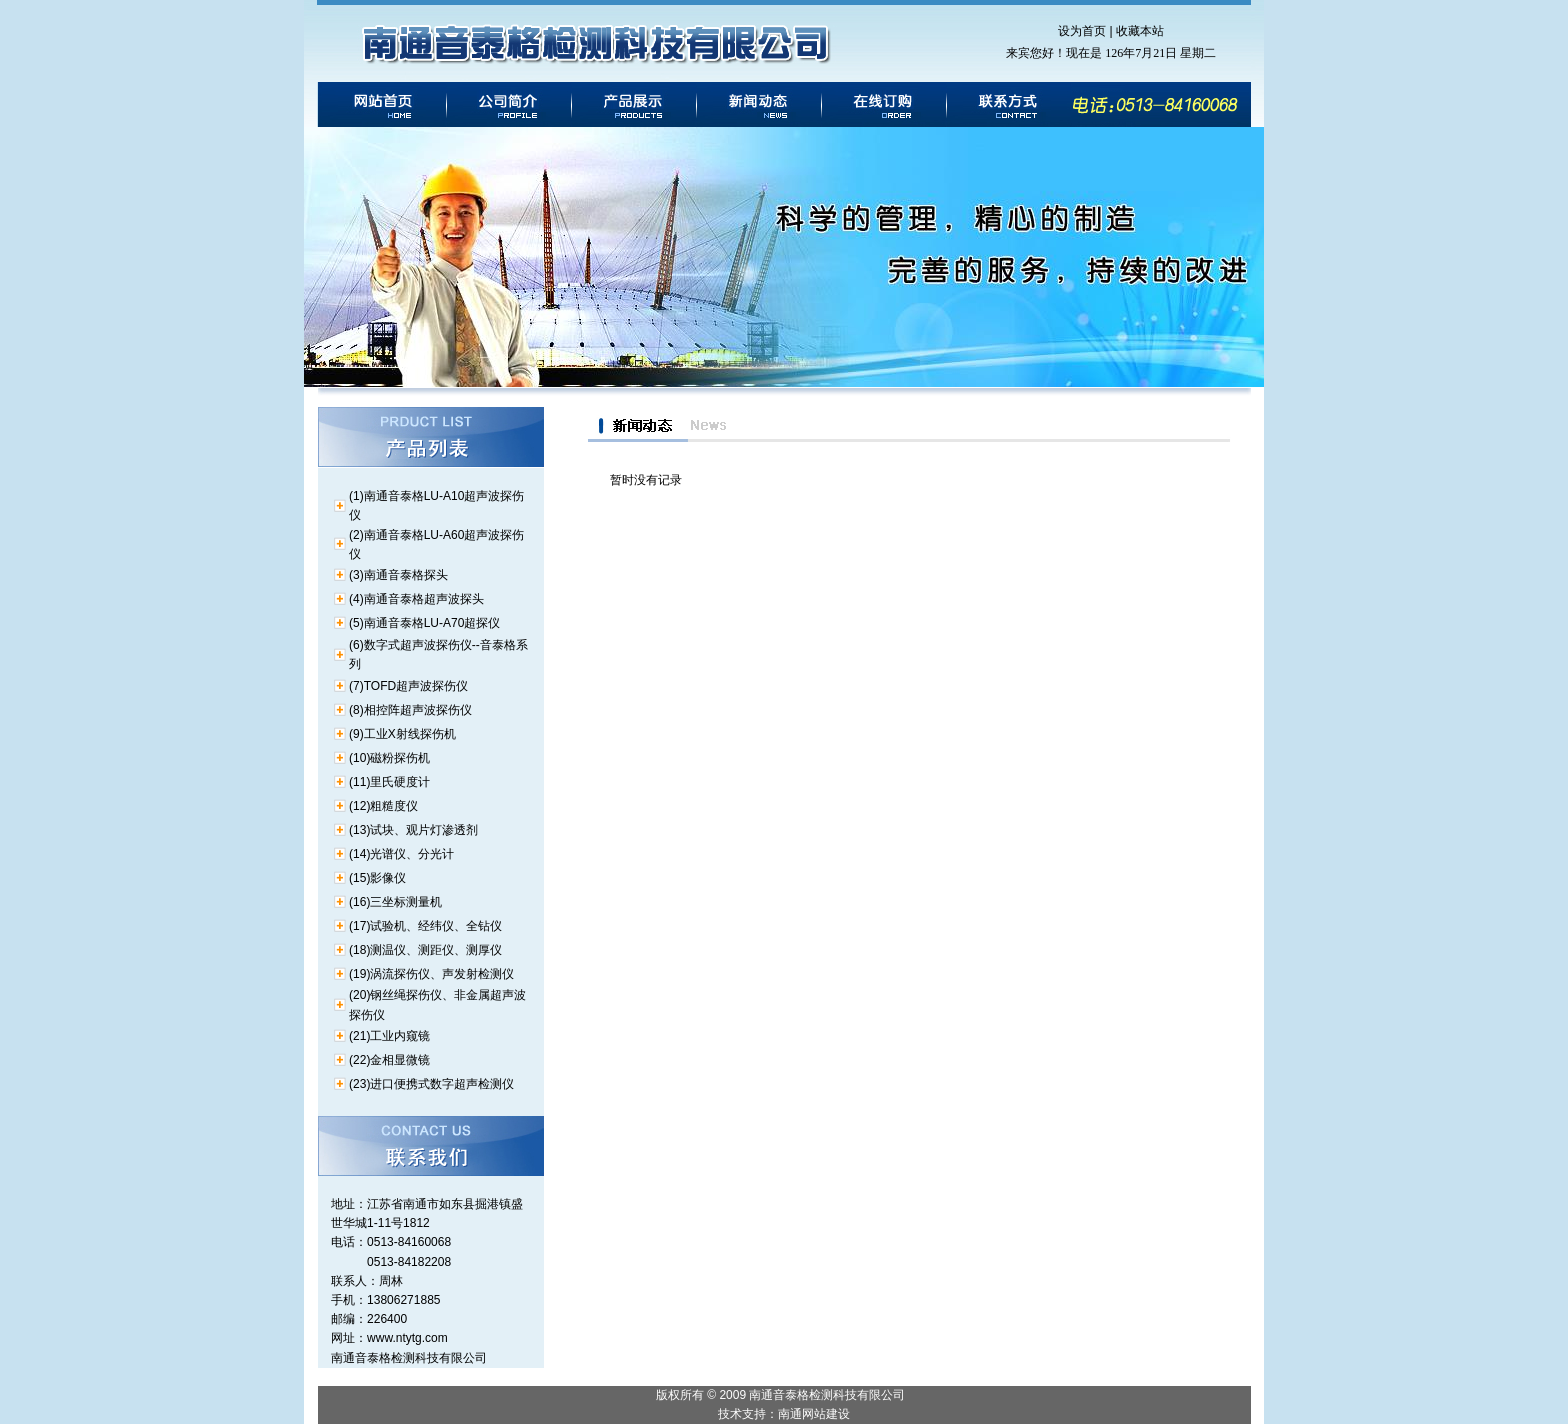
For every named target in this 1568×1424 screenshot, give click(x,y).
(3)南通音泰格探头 (398, 575)
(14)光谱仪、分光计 (401, 854)
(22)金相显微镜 (389, 1060)
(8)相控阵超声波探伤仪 (410, 710)
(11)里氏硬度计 (389, 782)
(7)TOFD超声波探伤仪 (408, 686)
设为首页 (1082, 31)
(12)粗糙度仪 (383, 806)
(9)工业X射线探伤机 (402, 734)
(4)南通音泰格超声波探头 (416, 599)
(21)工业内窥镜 (389, 1036)
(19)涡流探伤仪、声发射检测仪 (431, 974)
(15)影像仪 (377, 878)
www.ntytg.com (407, 1338)
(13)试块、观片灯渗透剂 (413, 830)
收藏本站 (1140, 31)
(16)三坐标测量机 (395, 902)
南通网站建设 (814, 1414)
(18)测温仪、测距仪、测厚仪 (425, 950)
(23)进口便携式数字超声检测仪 (431, 1084)
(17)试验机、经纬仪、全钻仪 (425, 926)
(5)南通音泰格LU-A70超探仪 (424, 623)
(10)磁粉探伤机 (389, 758)
